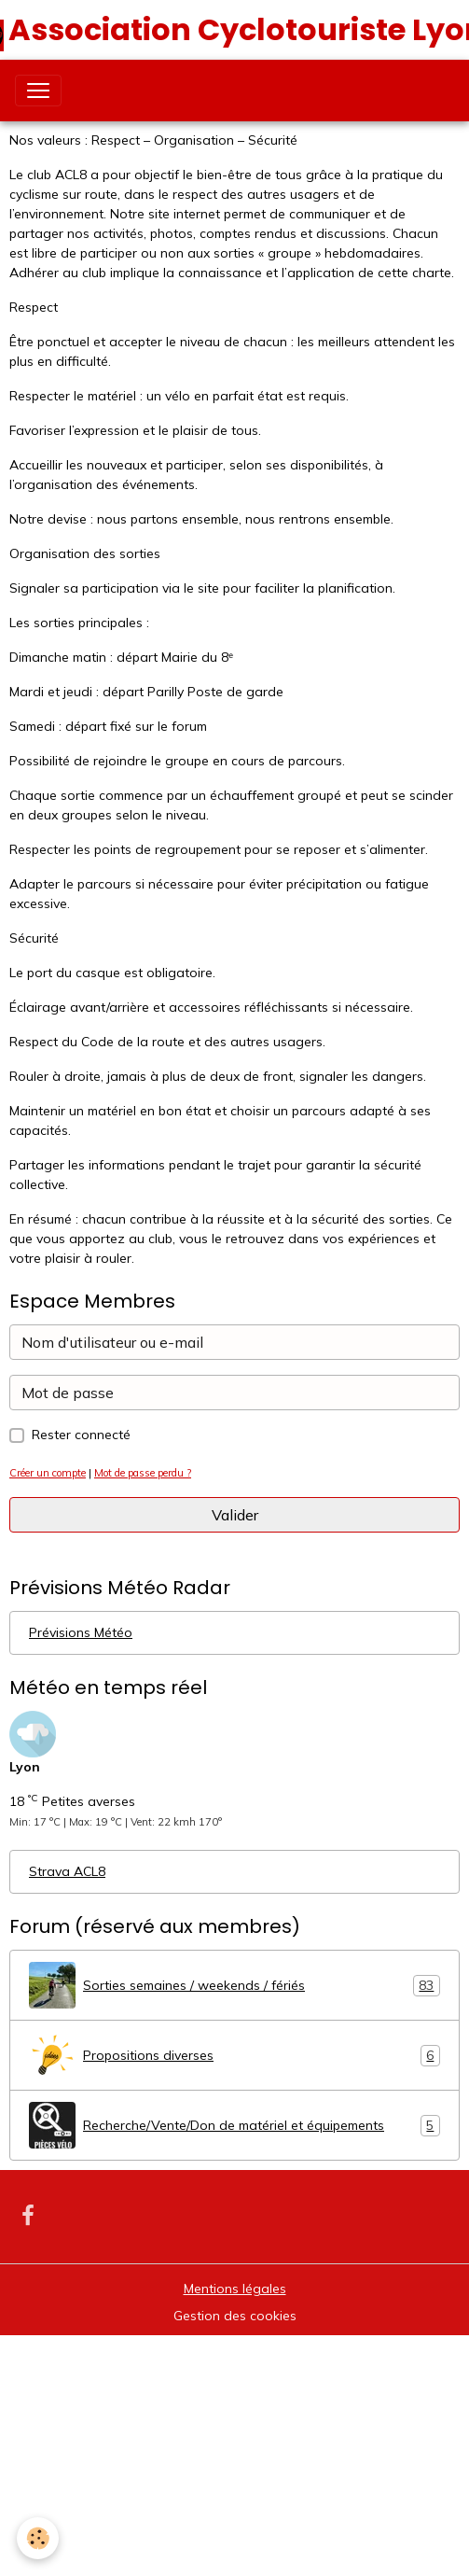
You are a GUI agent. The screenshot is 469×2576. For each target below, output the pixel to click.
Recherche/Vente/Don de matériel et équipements (234, 2125)
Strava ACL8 (67, 1871)
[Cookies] (38, 2538)
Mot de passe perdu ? (142, 1472)
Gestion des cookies (235, 2315)
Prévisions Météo (80, 1632)
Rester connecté (81, 1434)
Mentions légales (235, 2288)
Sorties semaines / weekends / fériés (234, 1985)
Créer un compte (47, 1472)
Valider (235, 1514)
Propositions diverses (234, 2055)
